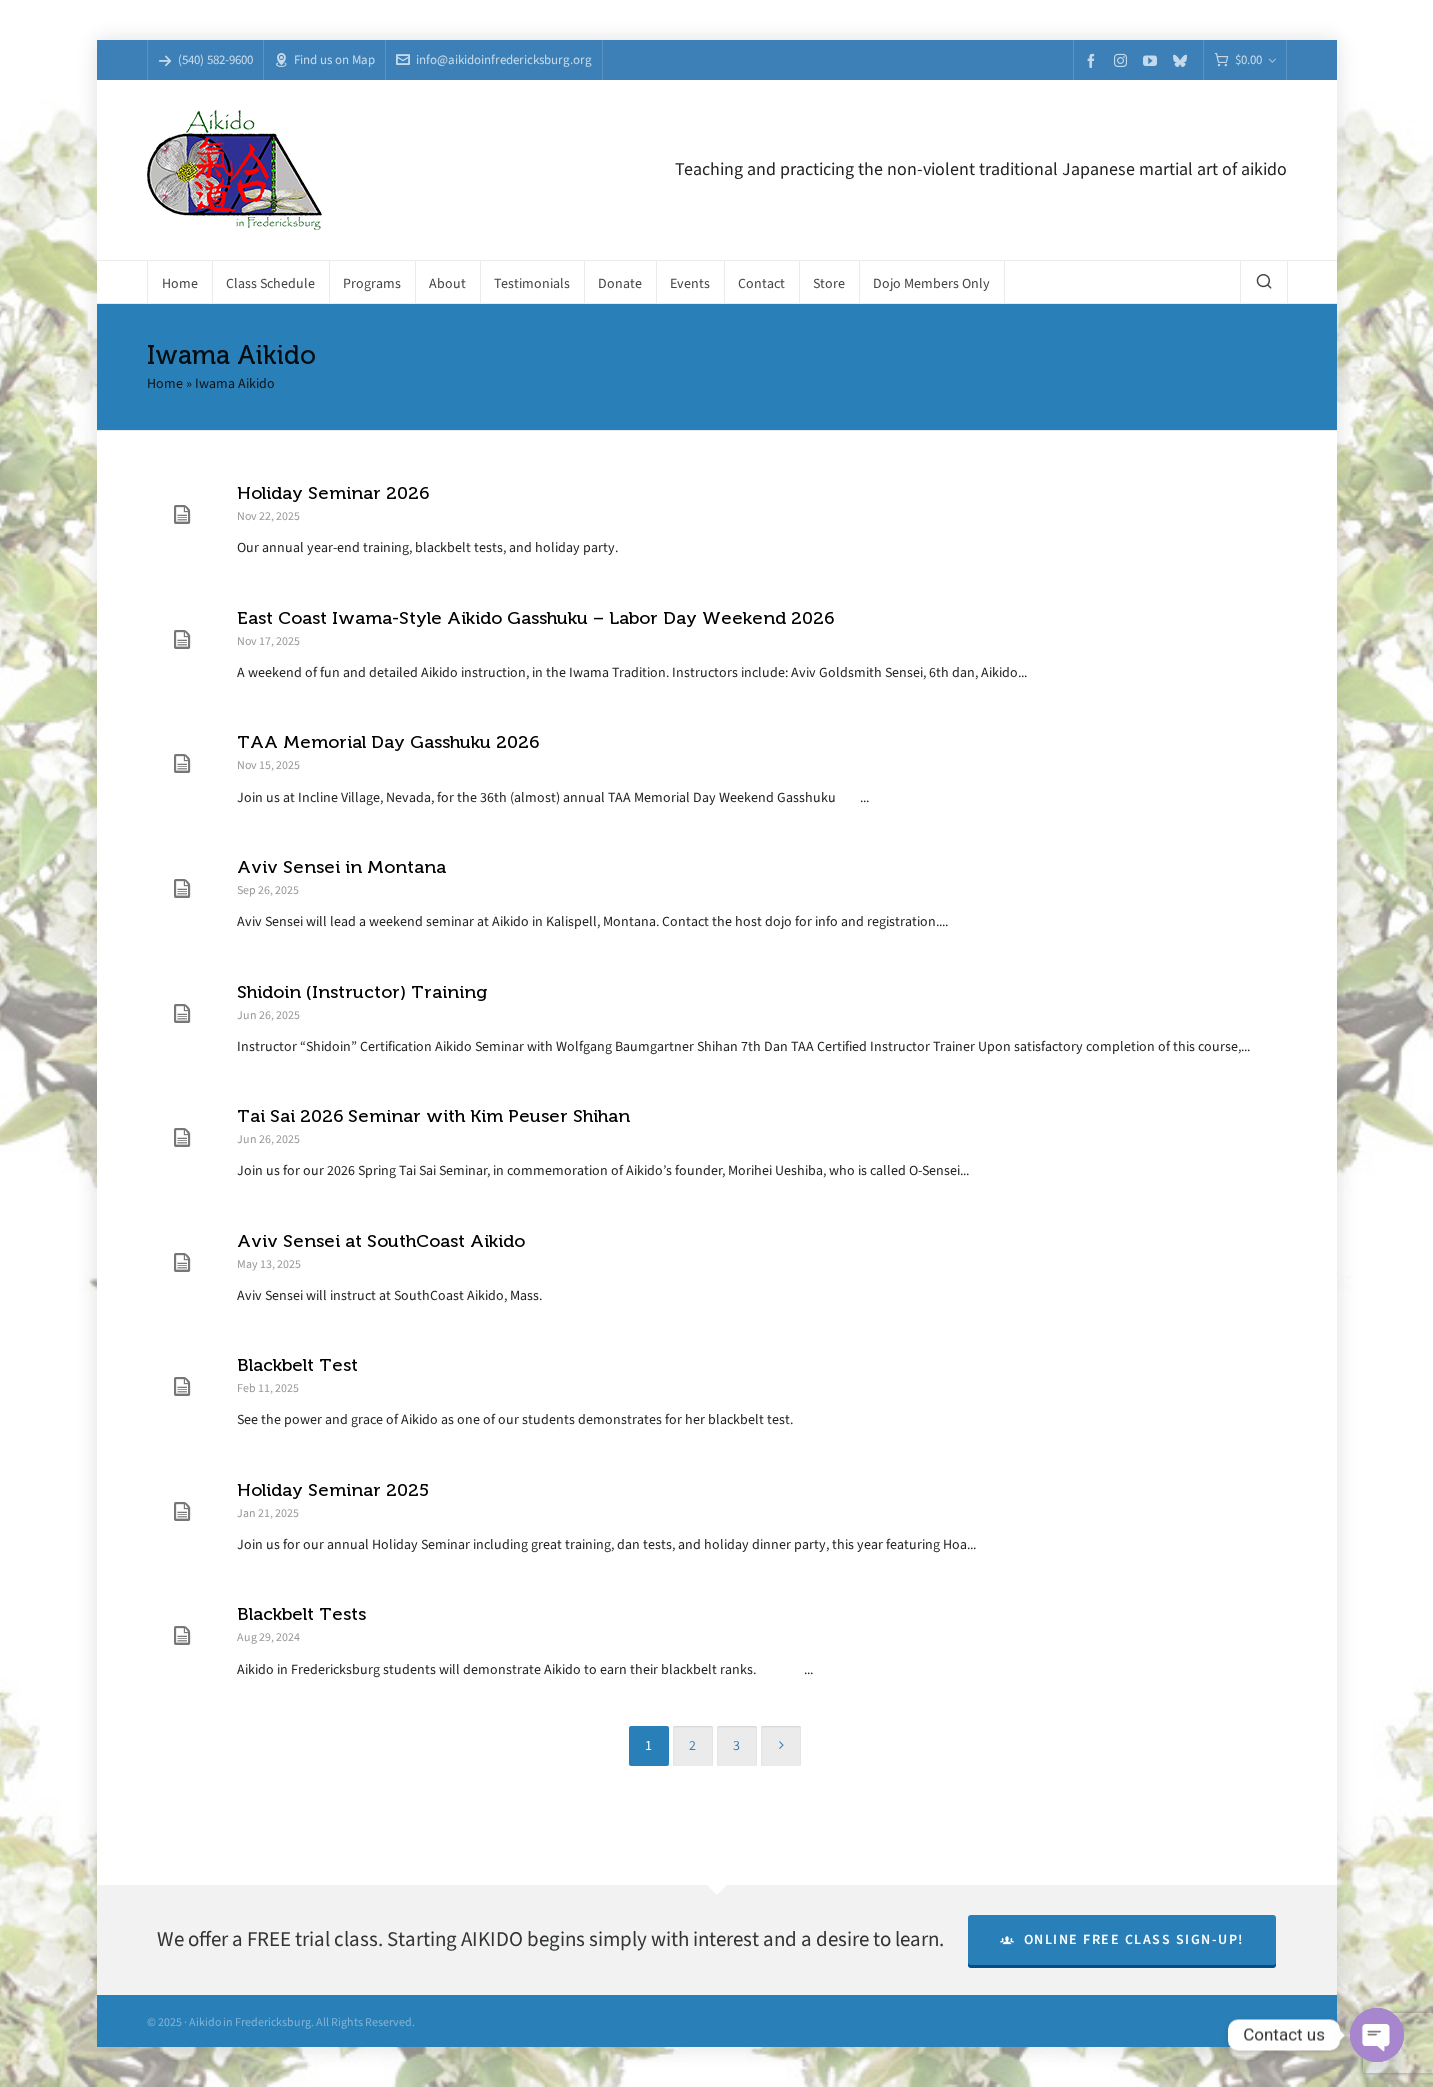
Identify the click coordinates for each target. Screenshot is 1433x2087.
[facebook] (1094, 60)
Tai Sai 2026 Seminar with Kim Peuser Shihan (433, 1116)
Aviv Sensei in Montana (341, 867)
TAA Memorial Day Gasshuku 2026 (388, 742)
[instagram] (1123, 60)
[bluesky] (1183, 60)
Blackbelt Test (297, 1365)
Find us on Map (324, 59)
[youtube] (1153, 60)
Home (165, 383)
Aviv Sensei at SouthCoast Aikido (381, 1241)
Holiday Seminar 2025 (333, 1490)
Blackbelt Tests (301, 1614)
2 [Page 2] (692, 1745)
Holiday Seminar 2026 (333, 493)
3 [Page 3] (736, 1745)
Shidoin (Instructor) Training (362, 992)
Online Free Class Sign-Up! (1122, 1939)
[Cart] (1245, 60)
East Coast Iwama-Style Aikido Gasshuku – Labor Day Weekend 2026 (535, 618)
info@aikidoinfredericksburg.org (494, 59)
